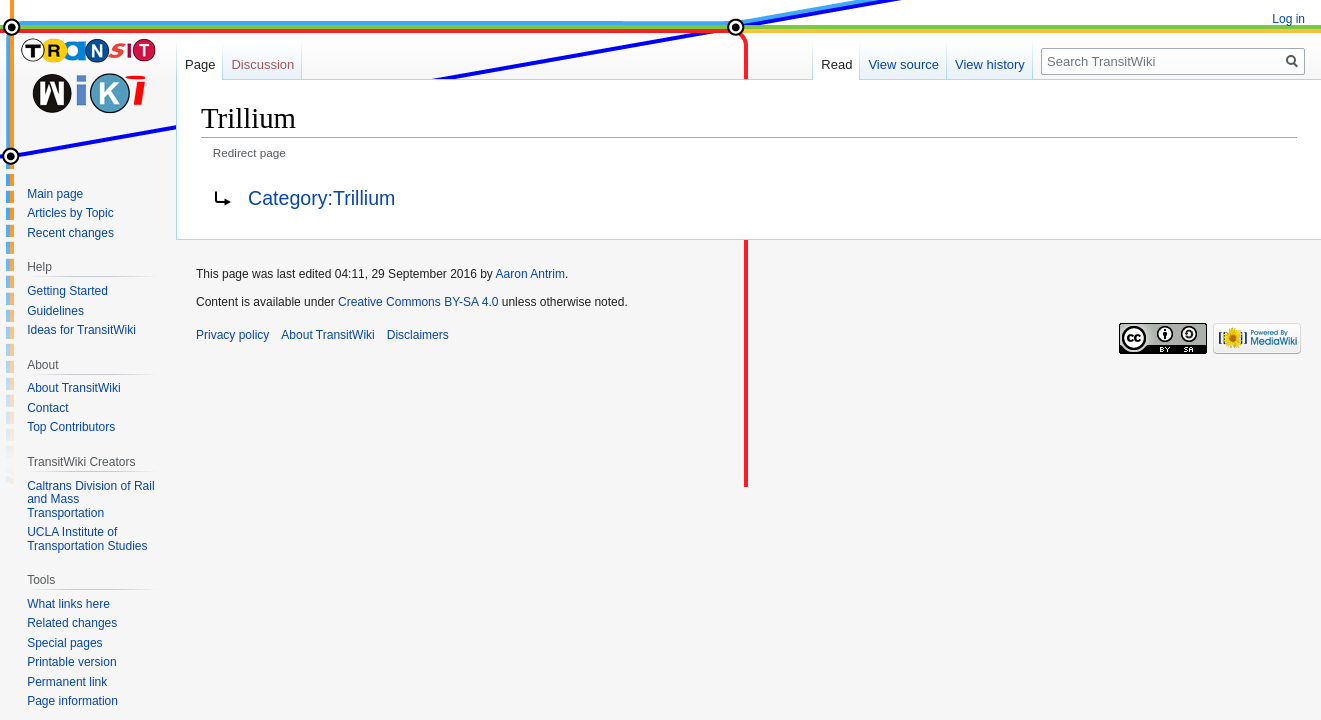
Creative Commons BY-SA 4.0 (418, 302)
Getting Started (67, 291)
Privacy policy (232, 335)
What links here (68, 604)
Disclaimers (418, 335)
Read (836, 64)
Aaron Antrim (530, 274)
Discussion (262, 64)
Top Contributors (71, 427)
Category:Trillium (321, 198)
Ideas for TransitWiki (81, 330)
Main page (55, 194)
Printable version (71, 662)
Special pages (64, 643)
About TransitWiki (73, 388)
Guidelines (55, 311)
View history (990, 64)
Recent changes (70, 233)
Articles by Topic (70, 213)
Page (200, 64)
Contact (47, 408)
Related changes (72, 623)
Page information (72, 701)
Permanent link (67, 682)
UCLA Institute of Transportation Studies (87, 539)
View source (903, 64)
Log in (1288, 19)
